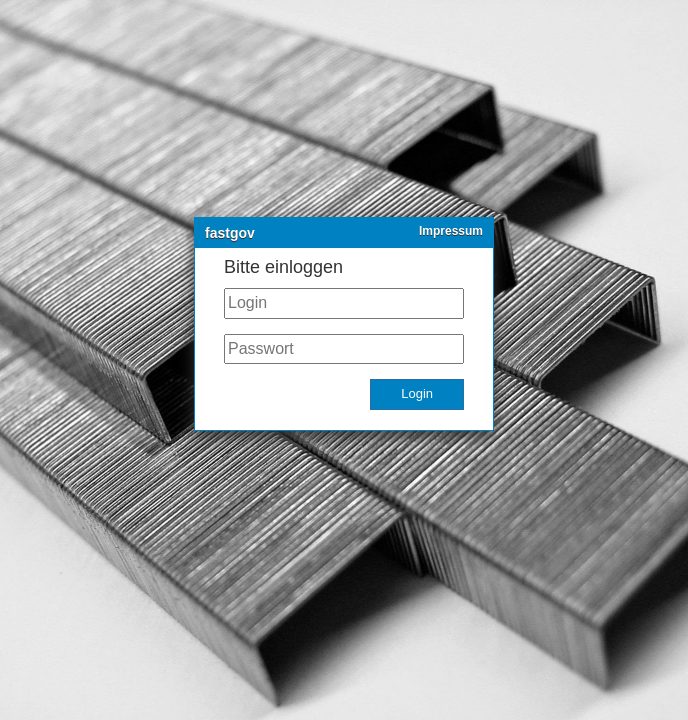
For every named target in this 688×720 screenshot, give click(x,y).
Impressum (451, 231)
